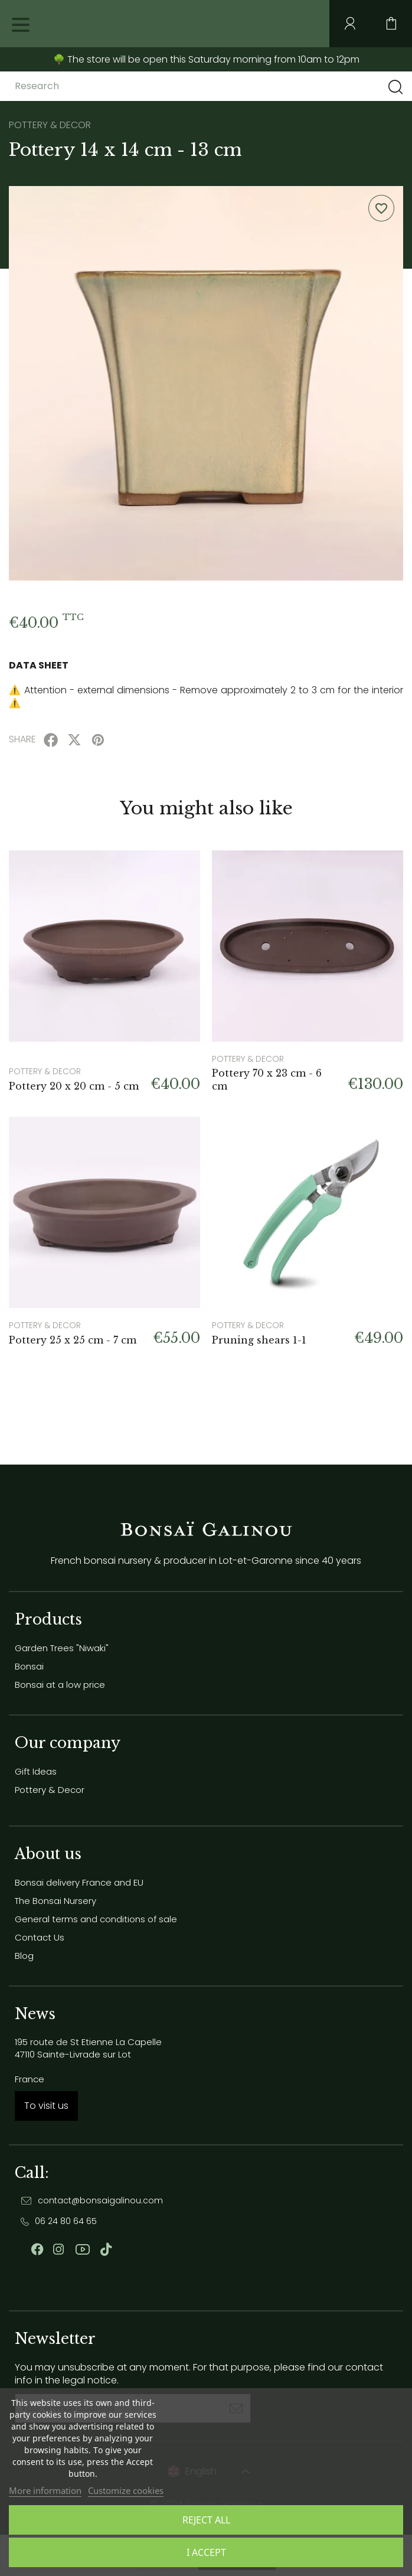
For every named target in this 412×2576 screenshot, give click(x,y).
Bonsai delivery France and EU (79, 1882)
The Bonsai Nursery (55, 1900)
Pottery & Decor (49, 1789)
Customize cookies (126, 2490)
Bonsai (29, 1666)
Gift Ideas (36, 1771)
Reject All (206, 2519)
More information (45, 2490)
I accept (206, 2552)
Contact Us (39, 1937)
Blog (24, 1955)
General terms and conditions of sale (96, 1919)
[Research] (108, 86)
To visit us (46, 2105)
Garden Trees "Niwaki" (62, 1648)
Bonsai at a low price (60, 1684)
